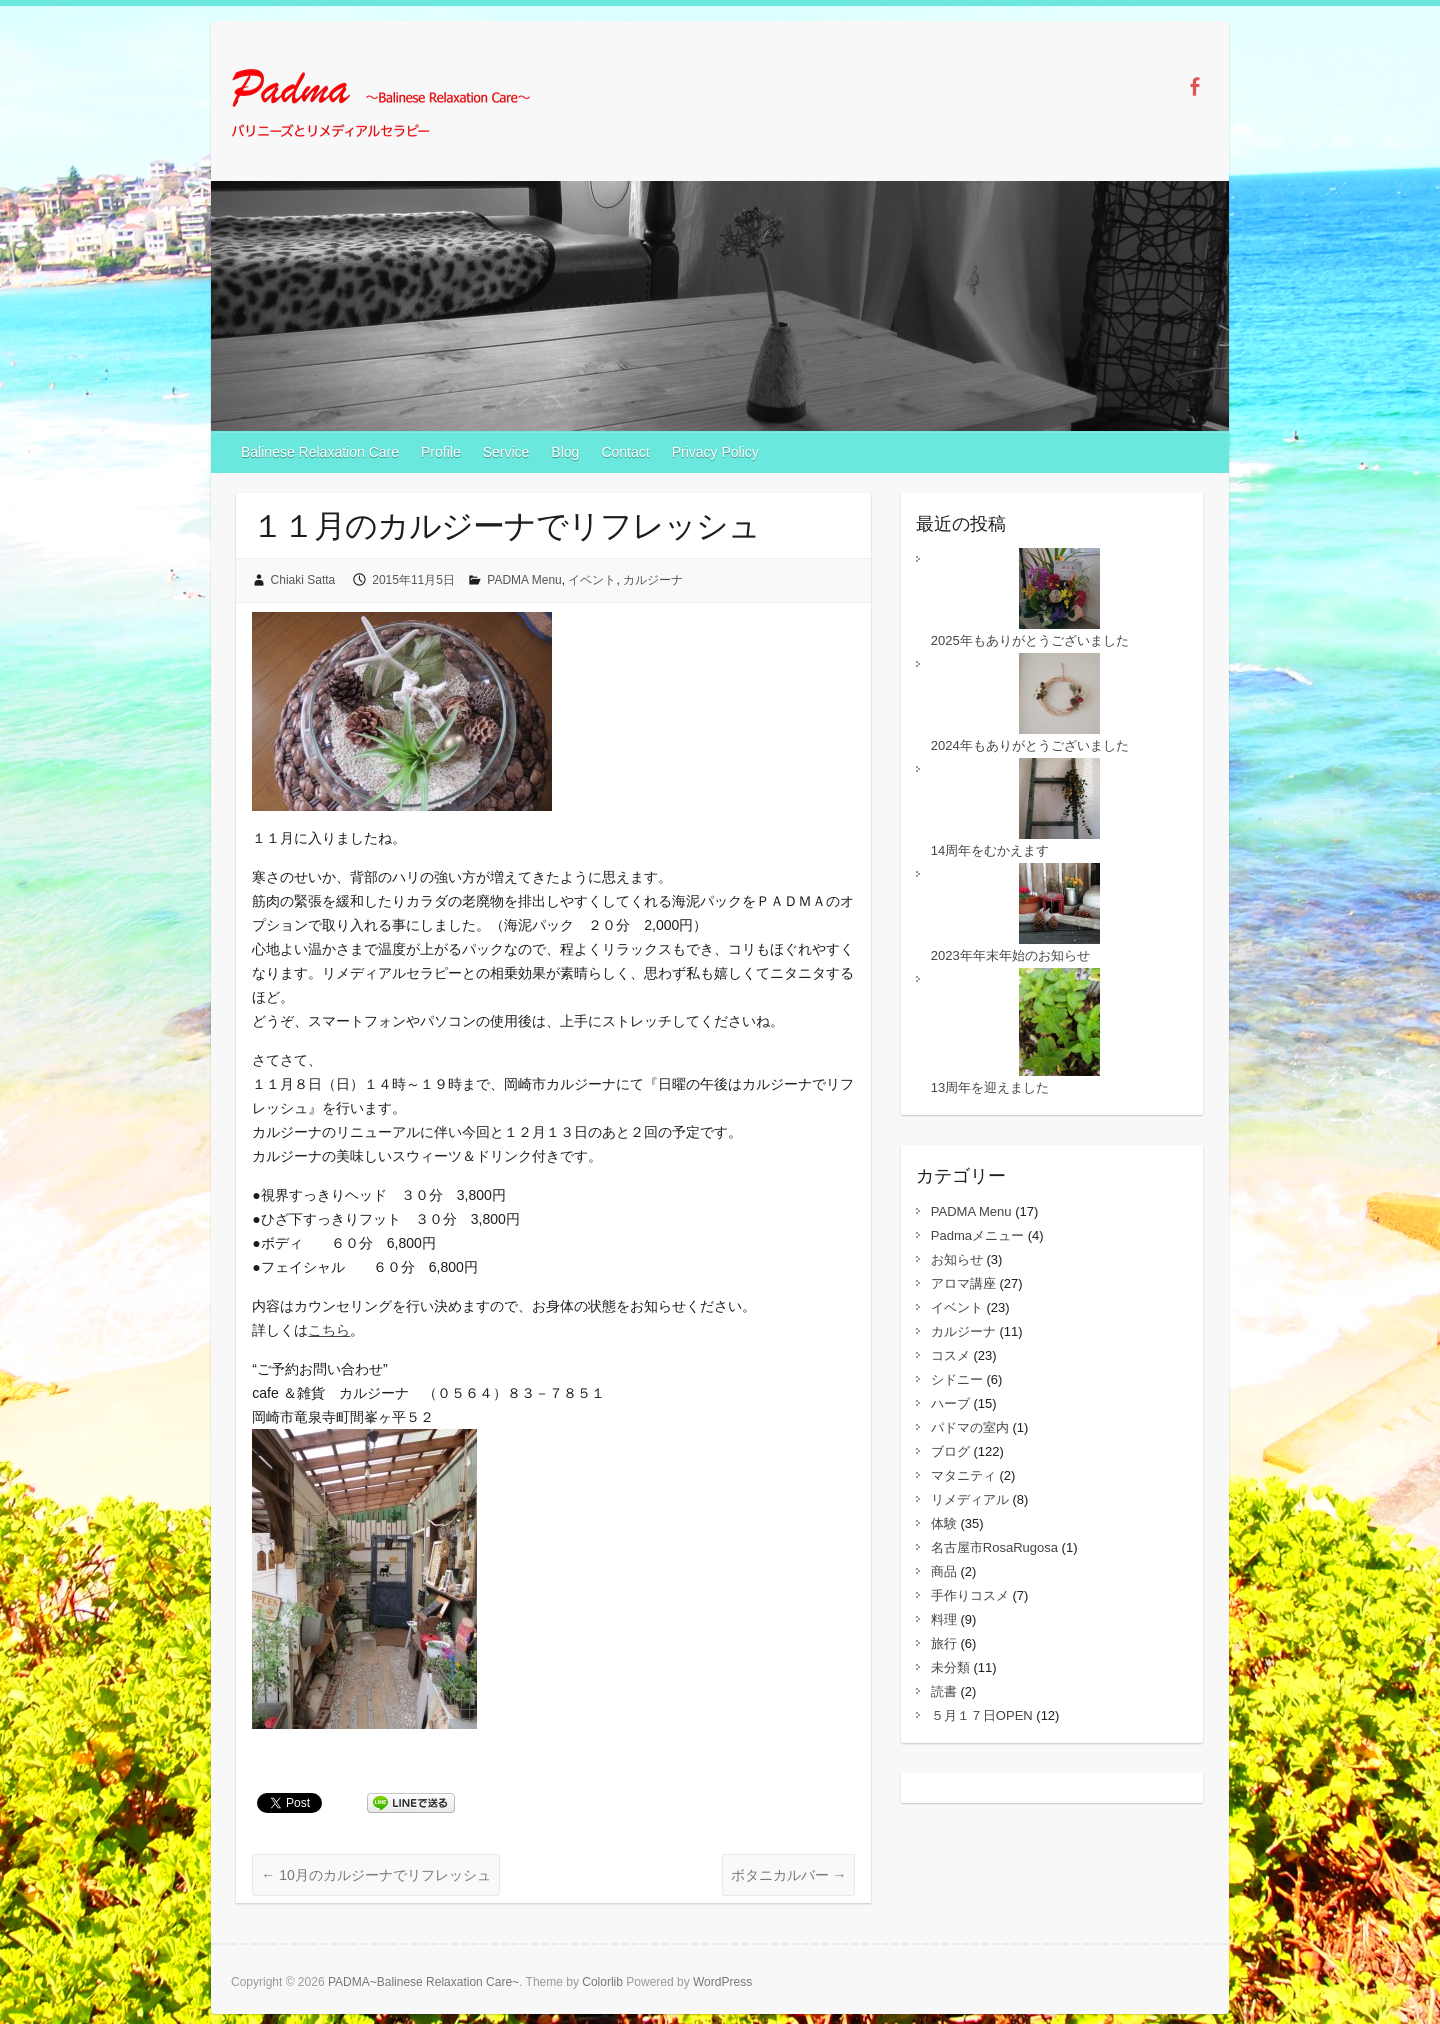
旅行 (944, 1643)
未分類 (950, 1667)
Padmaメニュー (977, 1235)
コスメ (950, 1355)
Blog (565, 452)
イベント (592, 580)
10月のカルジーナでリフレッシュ (375, 1875)
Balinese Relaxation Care (320, 452)
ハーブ (950, 1403)
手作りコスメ (970, 1595)
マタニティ (963, 1475)
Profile (441, 452)
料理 (944, 1619)
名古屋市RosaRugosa (994, 1547)
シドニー (957, 1379)
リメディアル (970, 1499)
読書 (944, 1691)
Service (506, 452)
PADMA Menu (524, 580)
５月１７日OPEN (982, 1715)
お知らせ (957, 1259)
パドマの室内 (970, 1427)
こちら (329, 1330)
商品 (944, 1571)
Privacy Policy (715, 452)
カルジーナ (653, 580)
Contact (625, 452)
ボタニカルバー (789, 1875)
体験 (944, 1523)
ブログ (950, 1451)
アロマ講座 (963, 1283)
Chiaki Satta (303, 580)
